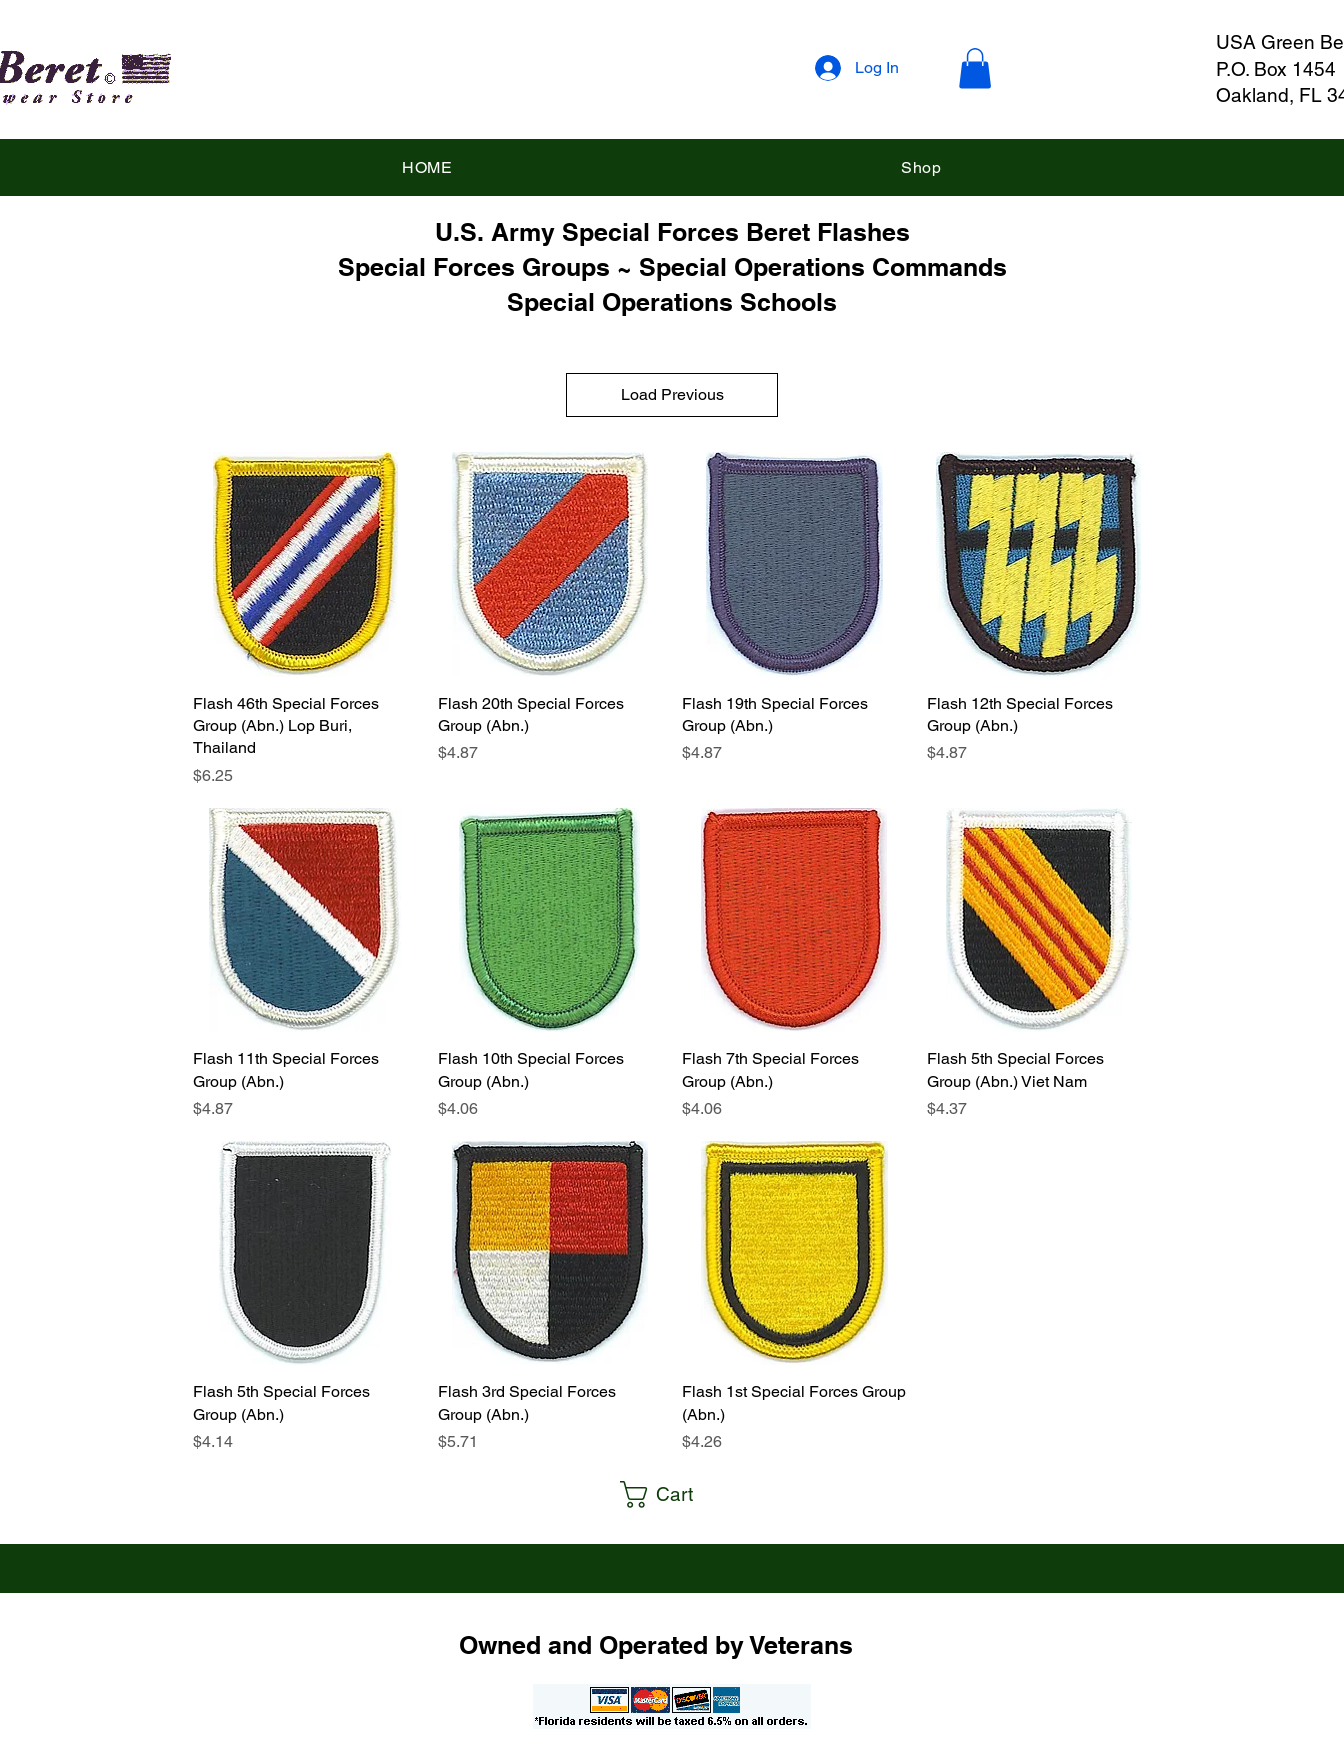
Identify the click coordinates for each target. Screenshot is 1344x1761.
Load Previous (672, 394)
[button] (975, 68)
